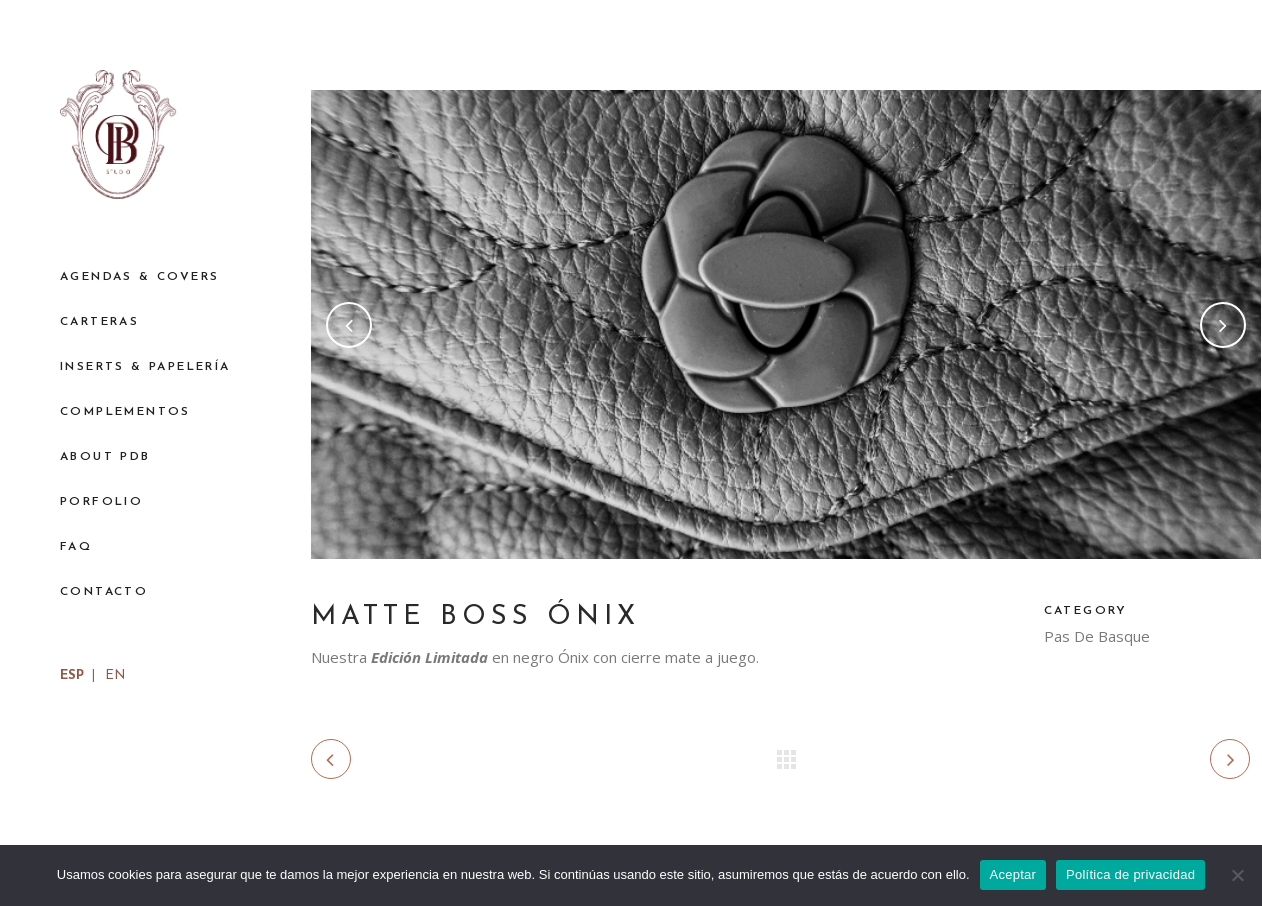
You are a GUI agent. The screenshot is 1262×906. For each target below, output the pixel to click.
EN (115, 675)
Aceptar (1013, 874)
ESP (72, 675)
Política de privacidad (1130, 874)
